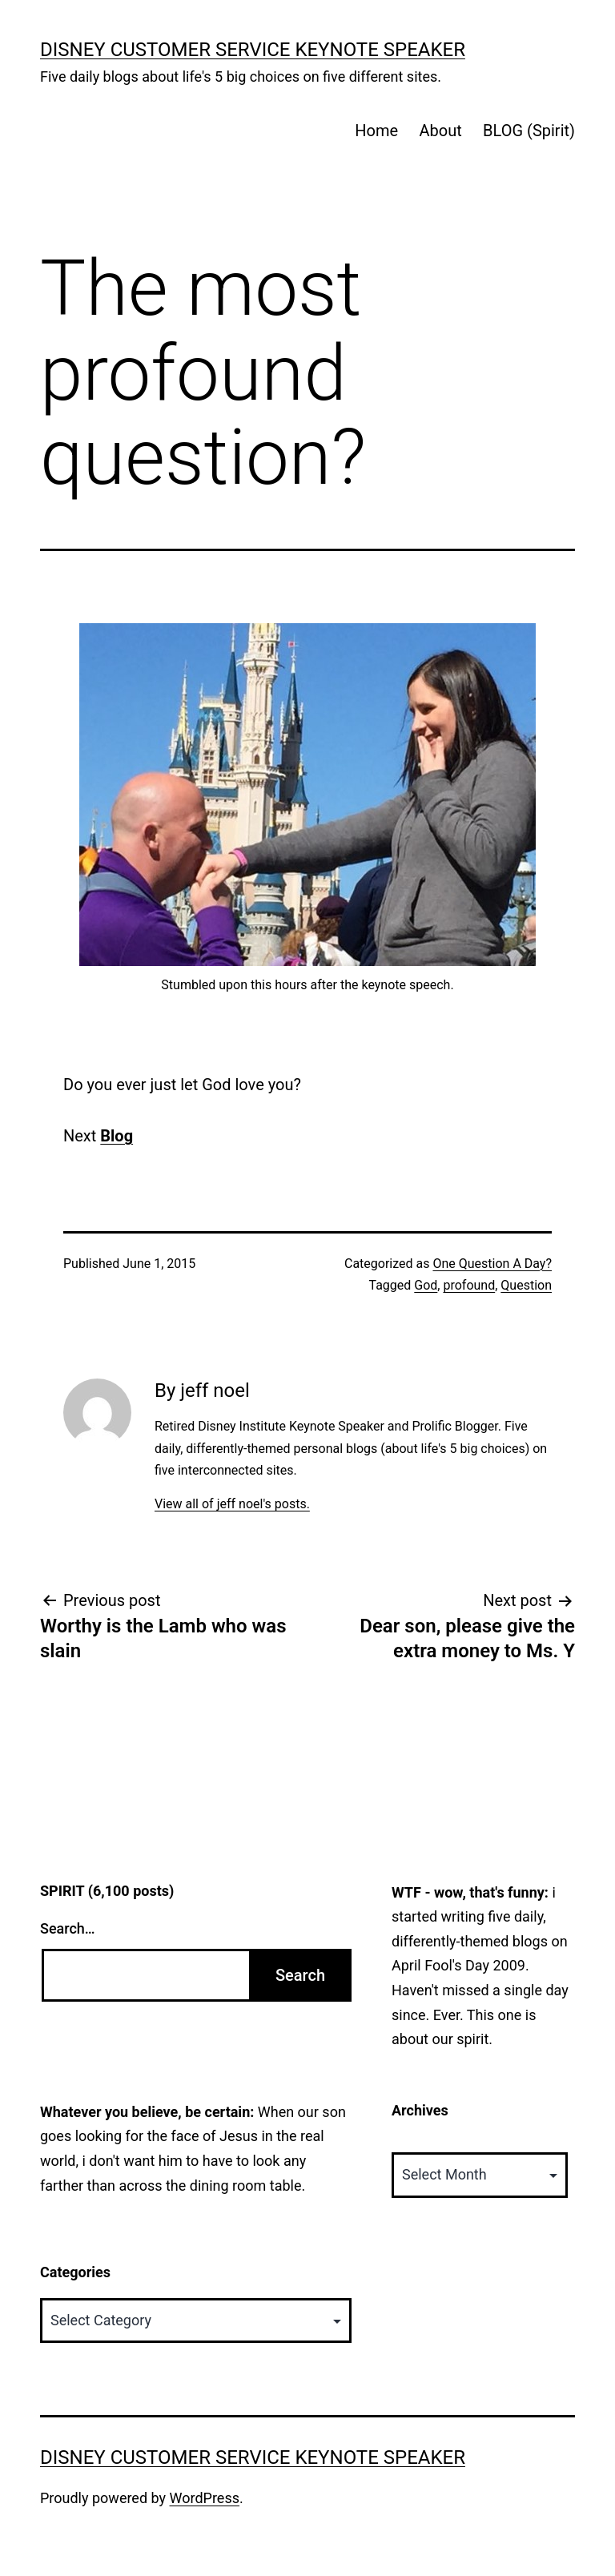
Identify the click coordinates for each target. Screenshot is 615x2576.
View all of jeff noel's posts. (232, 1503)
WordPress (204, 2497)
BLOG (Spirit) (529, 130)
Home (376, 130)
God (425, 1285)
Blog (116, 1135)
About (440, 130)
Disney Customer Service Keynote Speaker (252, 49)
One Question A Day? (492, 1263)
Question (526, 1285)
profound (469, 1285)
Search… (67, 1928)
